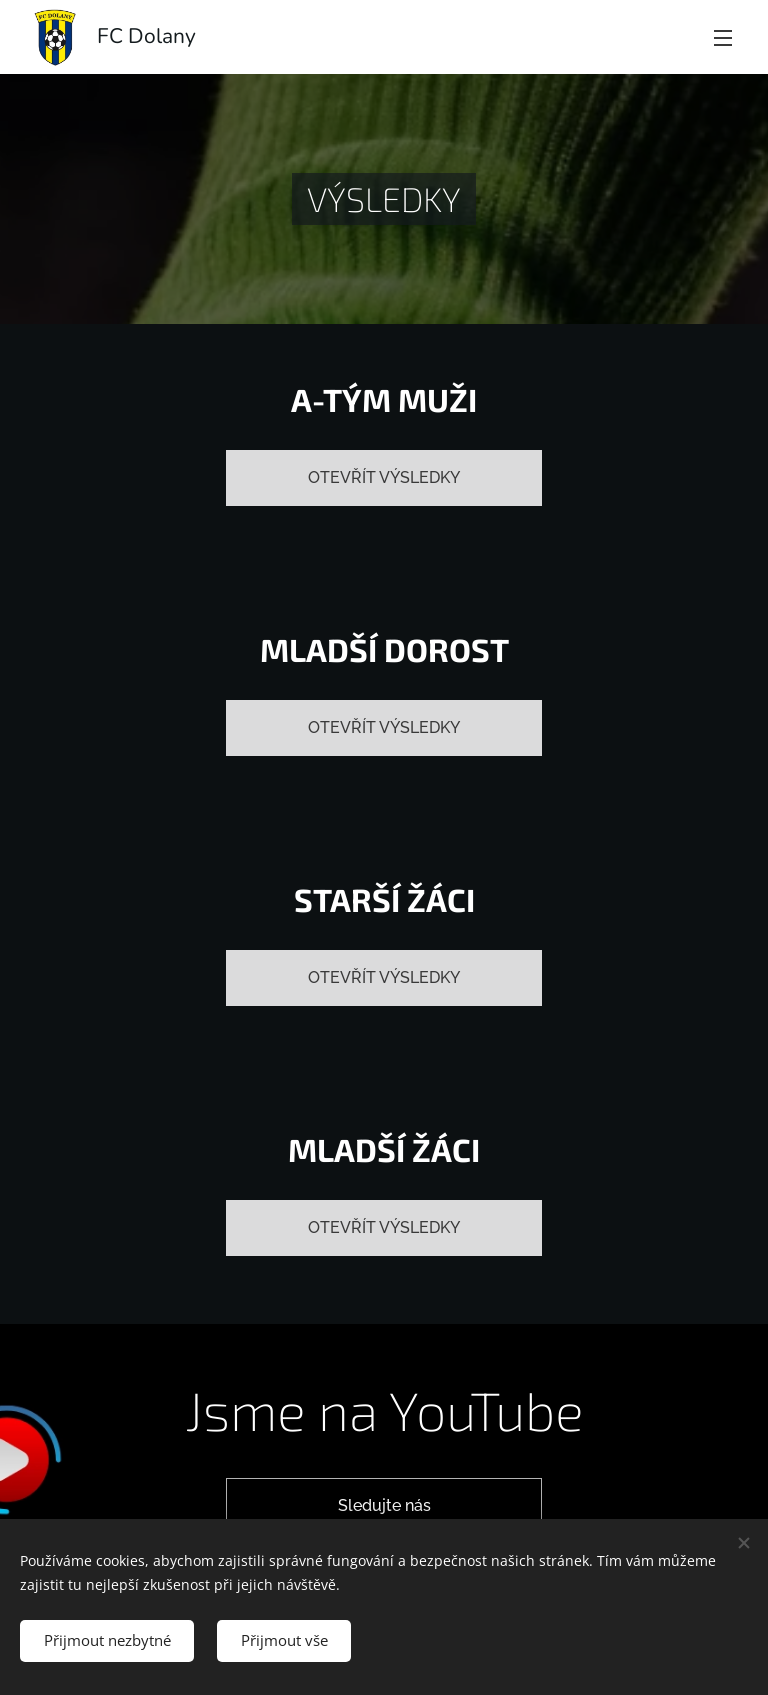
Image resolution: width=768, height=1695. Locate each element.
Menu (723, 38)
